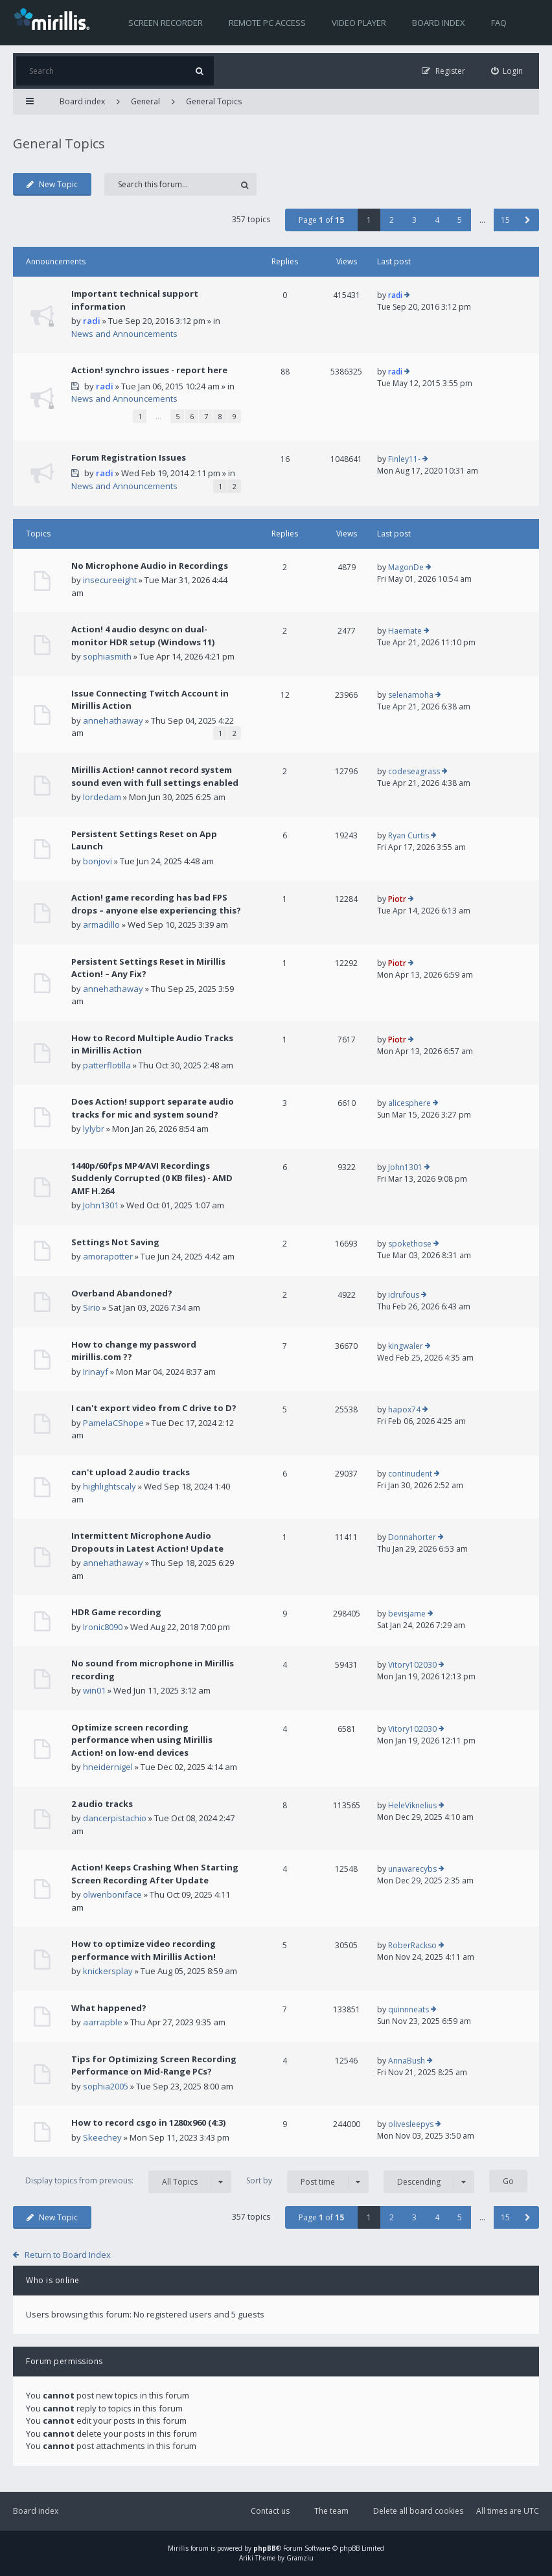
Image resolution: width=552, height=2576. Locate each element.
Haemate (405, 630)
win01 (94, 1690)
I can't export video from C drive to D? (153, 1408)
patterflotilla (107, 1065)
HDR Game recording (116, 1612)
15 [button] (505, 219)
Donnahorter (412, 1537)
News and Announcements (124, 333)
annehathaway (113, 720)
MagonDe (406, 567)
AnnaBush (406, 2060)
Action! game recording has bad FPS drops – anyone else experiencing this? (156, 903)
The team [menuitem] (331, 2510)
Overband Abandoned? (121, 1293)
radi (91, 321)
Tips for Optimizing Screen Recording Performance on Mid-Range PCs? (153, 2065)
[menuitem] (507, 71)
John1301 (101, 1205)
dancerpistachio (114, 1818)
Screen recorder (165, 23)
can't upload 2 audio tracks (130, 1472)
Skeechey (102, 2137)
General (145, 101)
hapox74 (404, 1409)
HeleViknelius (412, 1805)
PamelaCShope (113, 1423)
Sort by (307, 2181)
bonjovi (97, 861)
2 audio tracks (102, 1804)
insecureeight (110, 580)
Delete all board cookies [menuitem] (418, 2510)
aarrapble (102, 2022)
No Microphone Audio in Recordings (149, 565)
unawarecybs (412, 1868)
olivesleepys (410, 2124)
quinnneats (408, 2009)
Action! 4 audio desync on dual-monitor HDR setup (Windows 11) (142, 635)
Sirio (91, 1307)
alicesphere (409, 1103)
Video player (359, 23)
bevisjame (407, 1613)
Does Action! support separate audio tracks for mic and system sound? (152, 1108)
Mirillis (178, 2548)
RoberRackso (412, 1945)
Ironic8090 (102, 1627)
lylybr (93, 1128)
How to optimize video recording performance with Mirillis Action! (143, 1950)
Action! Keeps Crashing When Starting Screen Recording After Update (154, 1873)
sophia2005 (105, 2086)
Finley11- (404, 459)
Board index (438, 23)
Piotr (397, 898)
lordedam (102, 797)
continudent (410, 1473)
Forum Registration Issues (128, 457)
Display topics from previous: (128, 2181)
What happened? (108, 2008)
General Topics (214, 101)
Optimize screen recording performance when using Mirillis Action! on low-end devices (142, 1739)
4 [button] (437, 219)
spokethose (409, 1243)
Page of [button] (321, 219)
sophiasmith (107, 656)
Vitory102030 (412, 1664)
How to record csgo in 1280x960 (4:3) (148, 2122)
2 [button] (391, 219)
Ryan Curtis (408, 835)
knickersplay (108, 1971)
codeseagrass (414, 771)
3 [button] (414, 219)
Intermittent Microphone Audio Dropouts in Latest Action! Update (147, 1542)
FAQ (499, 23)
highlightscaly (109, 1486)
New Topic (52, 184)
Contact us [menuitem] (270, 2510)
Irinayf (95, 1371)
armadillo (101, 924)
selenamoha (410, 694)
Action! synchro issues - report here (149, 370)
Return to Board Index (68, 2254)
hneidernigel (108, 1767)
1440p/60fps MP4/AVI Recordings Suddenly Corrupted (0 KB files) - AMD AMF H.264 (152, 1178)
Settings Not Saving (115, 1242)
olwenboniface (112, 1894)
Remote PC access (267, 23)
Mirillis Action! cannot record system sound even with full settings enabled (154, 776)
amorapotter (108, 1256)
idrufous (403, 1294)
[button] (527, 220)
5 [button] (459, 219)
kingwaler (405, 1345)
